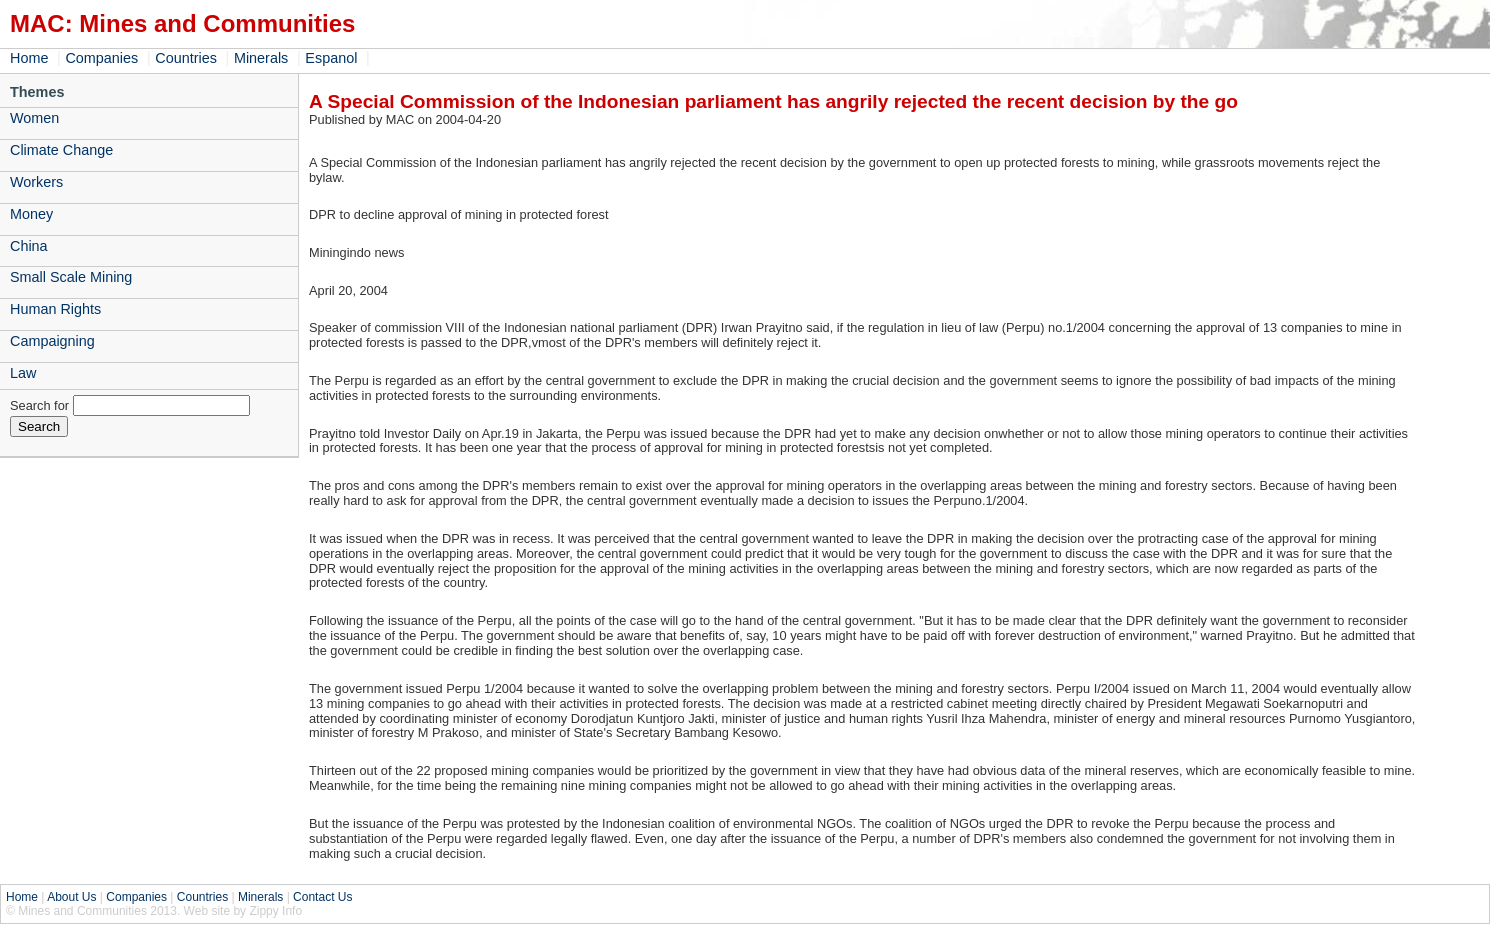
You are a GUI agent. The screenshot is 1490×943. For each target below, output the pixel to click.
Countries (186, 58)
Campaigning (52, 341)
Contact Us (322, 897)
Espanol (331, 58)
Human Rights (55, 309)
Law (23, 373)
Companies (101, 58)
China (29, 246)
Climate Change (61, 150)
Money (31, 214)
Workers (36, 182)
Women (34, 118)
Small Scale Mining (71, 277)
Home (29, 58)
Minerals (261, 58)
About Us (71, 897)
